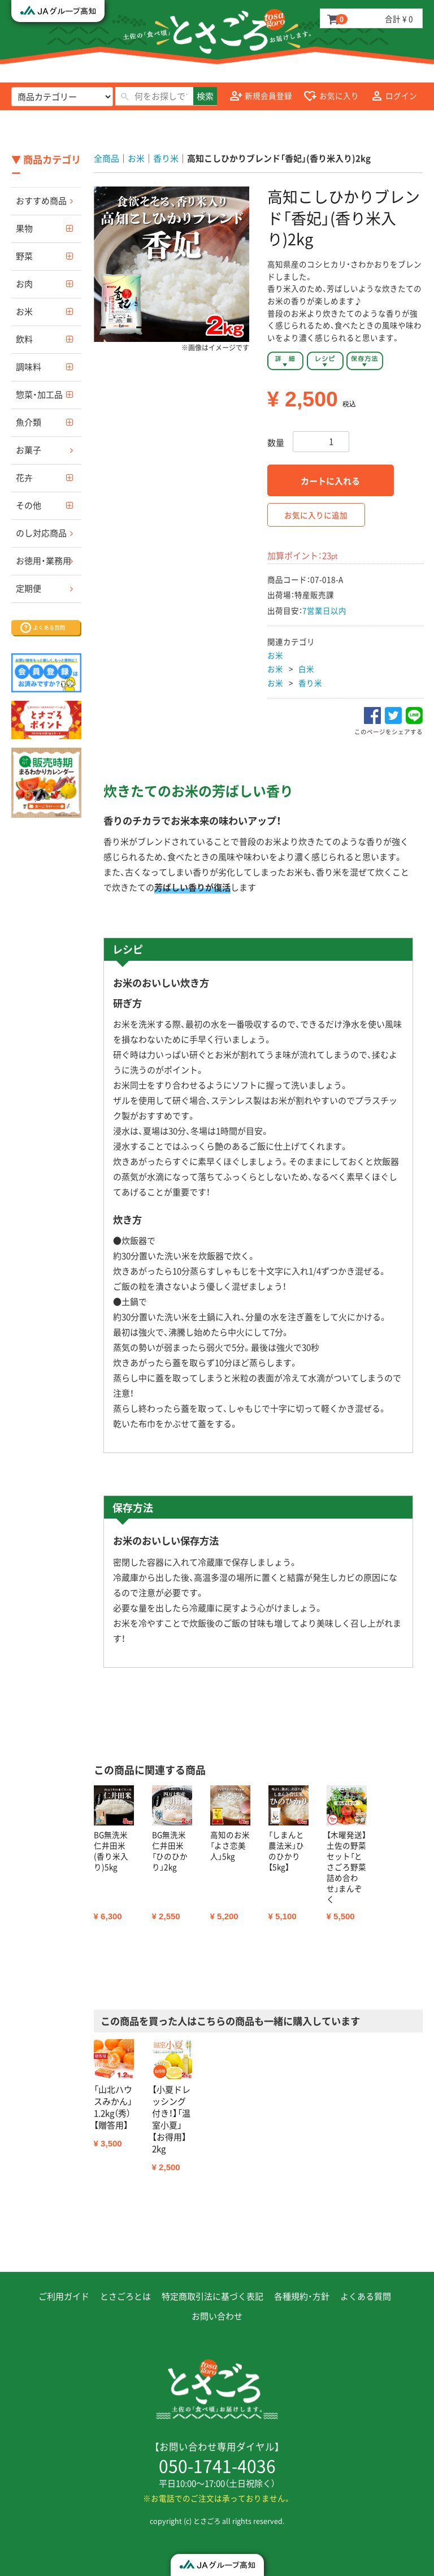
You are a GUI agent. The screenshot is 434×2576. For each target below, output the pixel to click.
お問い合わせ (217, 2316)
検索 (205, 96)
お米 (24, 311)
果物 (24, 228)
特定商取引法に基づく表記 (212, 2296)
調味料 (28, 367)
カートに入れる (330, 481)
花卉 (24, 477)
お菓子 (28, 450)
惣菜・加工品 (39, 394)
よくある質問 (365, 2296)
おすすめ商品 (41, 200)
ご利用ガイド (63, 2296)
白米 (306, 668)
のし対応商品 (41, 533)
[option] (171, 264)
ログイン (394, 96)
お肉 (24, 283)
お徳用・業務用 (43, 560)
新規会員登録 (261, 96)
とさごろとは (125, 2296)
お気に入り (331, 96)
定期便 (28, 588)
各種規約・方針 (301, 2296)
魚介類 (28, 422)
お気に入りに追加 (316, 515)
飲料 (24, 339)
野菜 (24, 256)
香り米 (310, 682)
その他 (28, 505)
